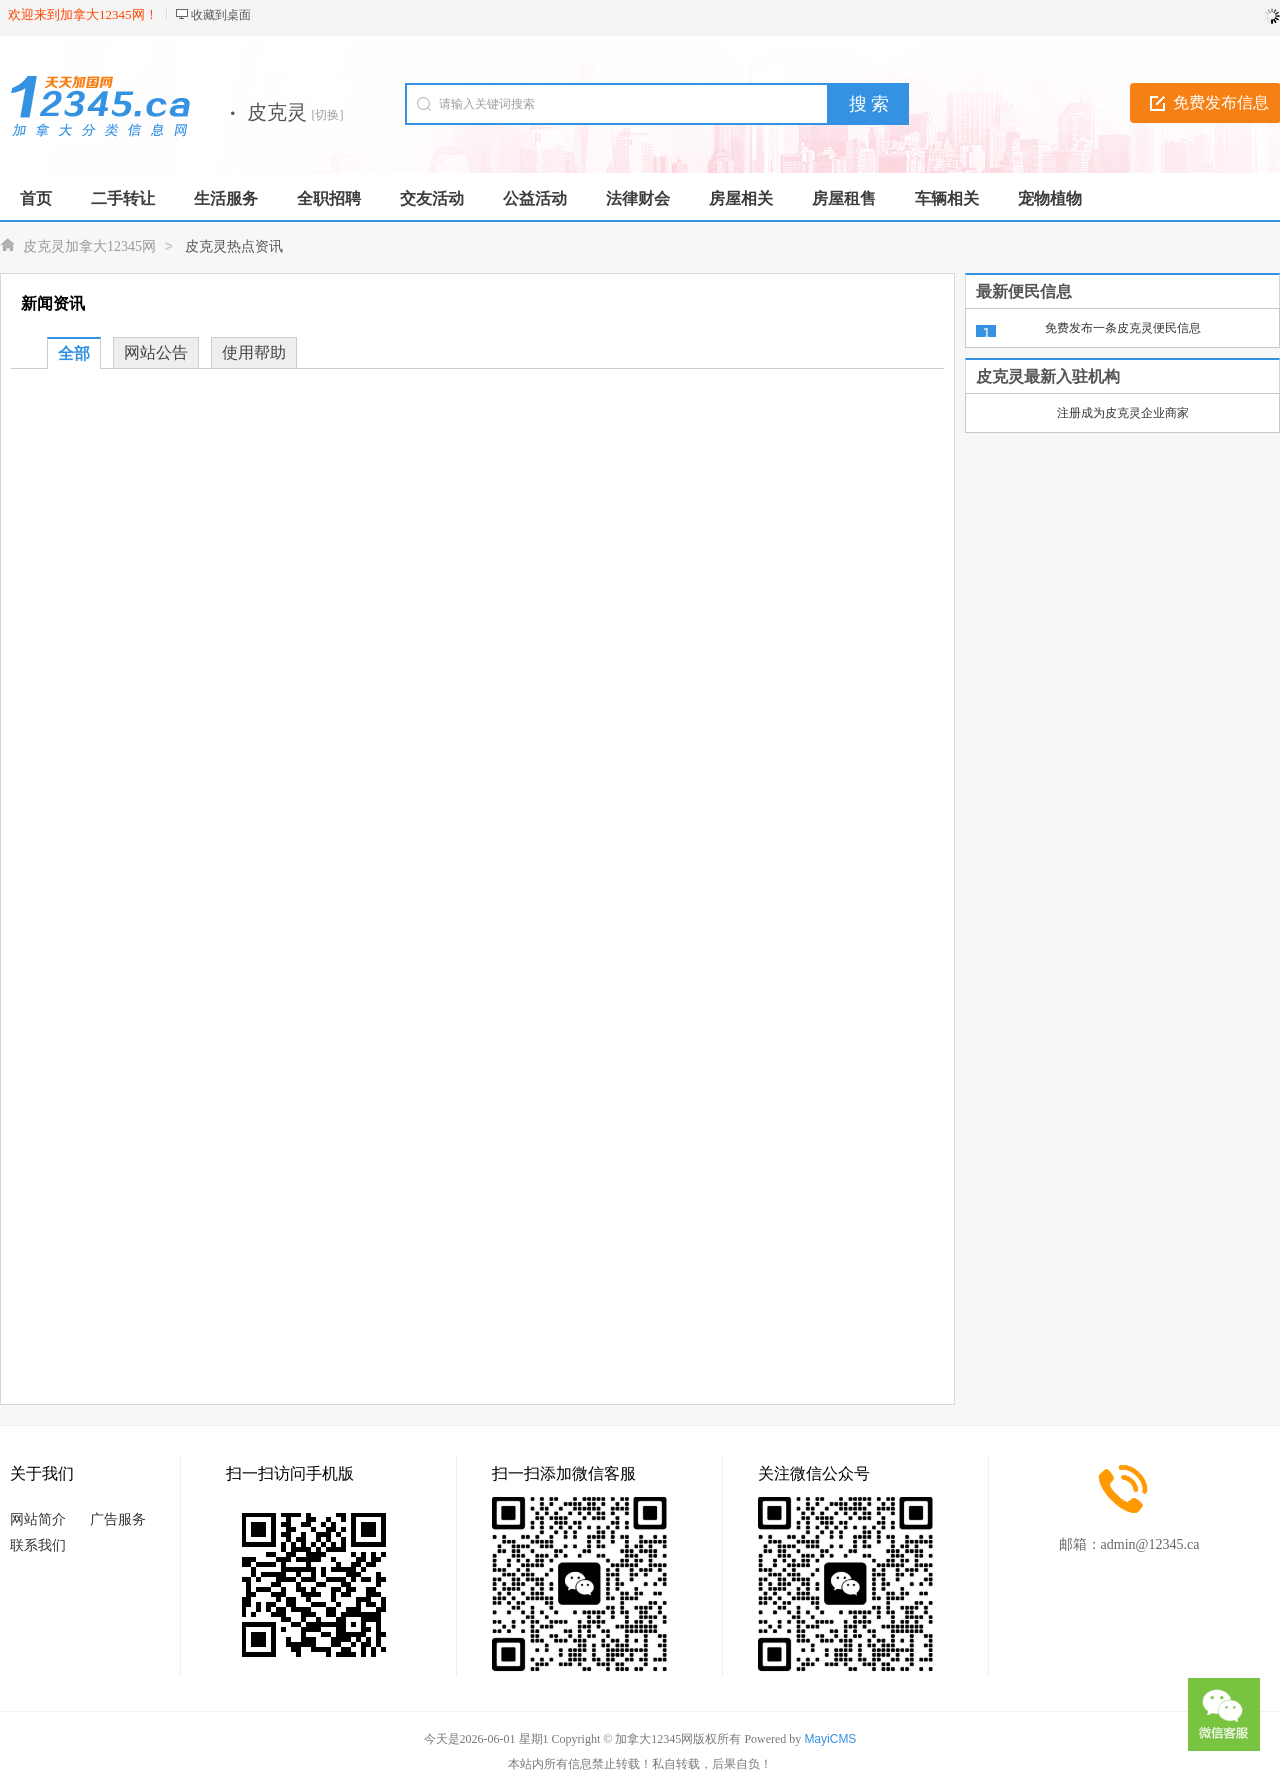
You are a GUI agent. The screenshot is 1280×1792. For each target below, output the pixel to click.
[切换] (328, 115)
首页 (36, 198)
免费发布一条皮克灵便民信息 (1123, 328)
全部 (74, 353)
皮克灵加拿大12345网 (89, 246)
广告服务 (118, 1519)
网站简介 (38, 1519)
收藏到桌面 (221, 15)
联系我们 (38, 1545)
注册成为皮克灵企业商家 (1123, 413)
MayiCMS (830, 1739)
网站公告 (156, 352)
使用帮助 (254, 352)
